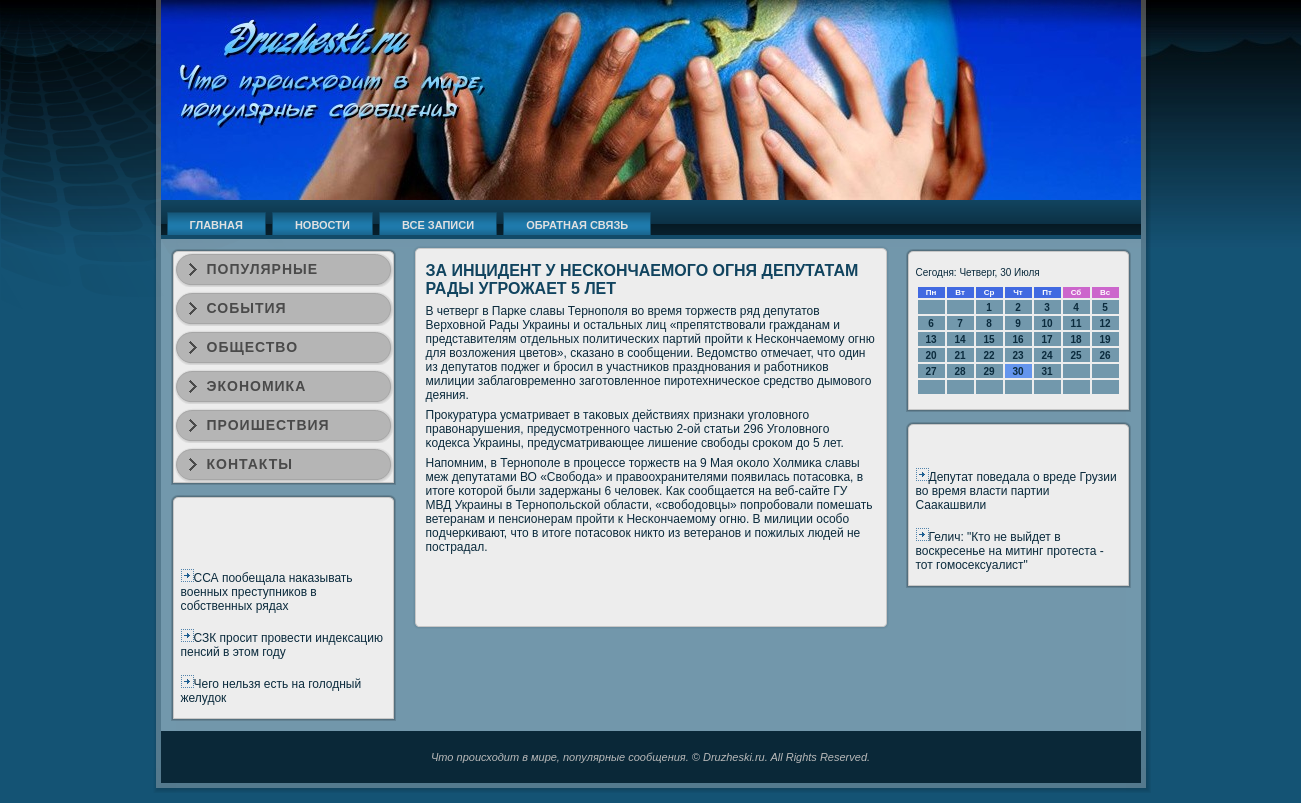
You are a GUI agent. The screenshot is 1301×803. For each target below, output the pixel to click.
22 (988, 355)
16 (1017, 339)
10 (1046, 323)
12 (1104, 323)
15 (988, 339)
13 (930, 339)
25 (1075, 355)
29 (988, 371)
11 (1075, 323)
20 (930, 355)
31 (1046, 371)
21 (959, 355)
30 (1017, 371)
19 (1104, 339)
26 (1104, 355)
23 (1017, 355)
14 (959, 339)
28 (959, 371)
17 (1046, 339)
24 (1046, 355)
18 (1075, 339)
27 (930, 371)
